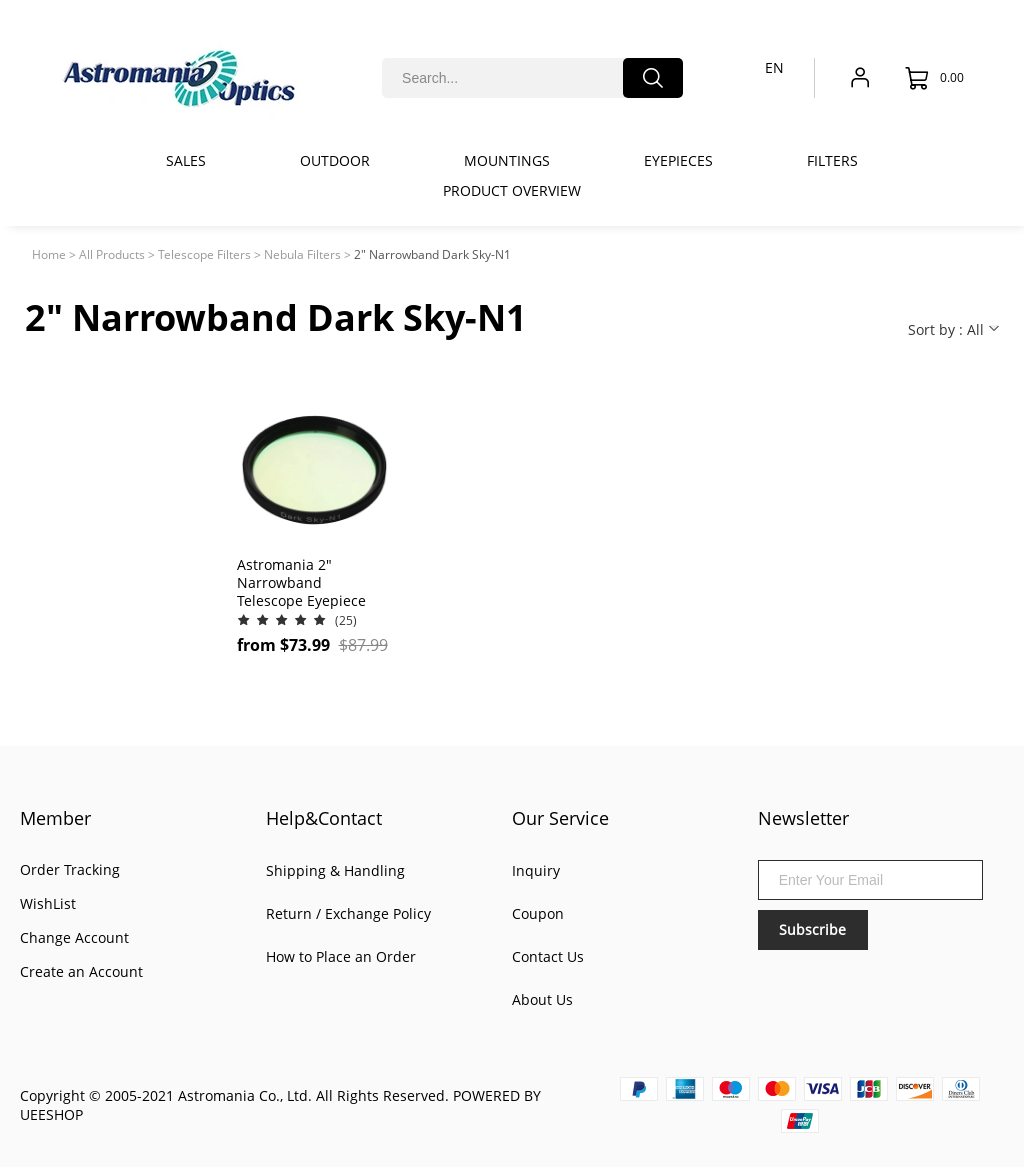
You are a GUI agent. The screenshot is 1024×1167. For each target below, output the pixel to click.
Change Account (74, 937)
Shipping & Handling (335, 870)
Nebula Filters (302, 254)
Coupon (538, 913)
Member (55, 818)
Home (49, 254)
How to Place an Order (341, 956)
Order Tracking (70, 869)
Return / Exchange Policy (348, 913)
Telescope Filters (204, 254)
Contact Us (548, 956)
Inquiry (536, 870)
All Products (112, 254)
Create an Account (81, 971)
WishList (48, 903)
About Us (542, 999)
